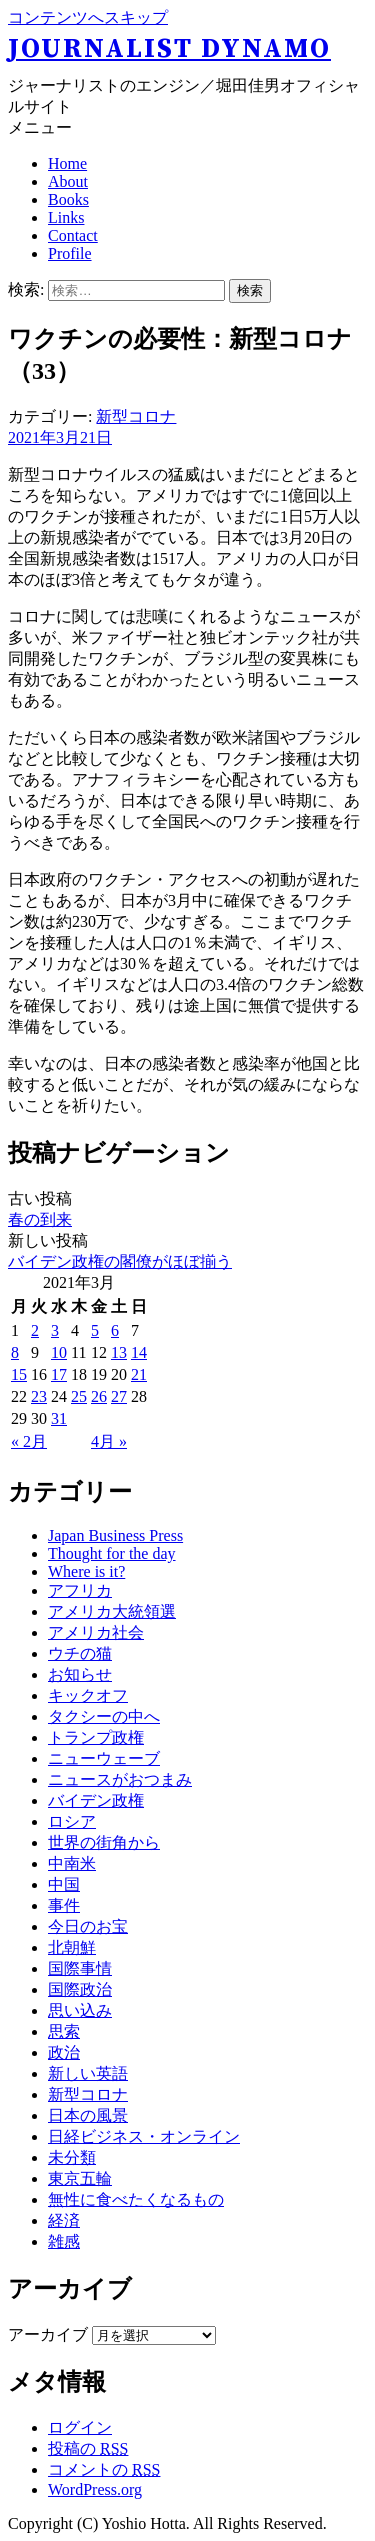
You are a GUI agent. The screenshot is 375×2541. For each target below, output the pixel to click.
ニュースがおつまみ (120, 1779)
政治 (64, 2052)
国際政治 (80, 1989)
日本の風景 (88, 2115)
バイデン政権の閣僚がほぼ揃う (120, 1261)
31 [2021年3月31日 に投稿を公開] (59, 1418)
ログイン (80, 2427)
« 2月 (29, 1441)
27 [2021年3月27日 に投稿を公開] (119, 1396)
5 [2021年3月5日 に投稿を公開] (95, 1330)
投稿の (88, 2448)
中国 (64, 1884)
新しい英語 (88, 2073)
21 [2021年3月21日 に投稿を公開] (139, 1374)
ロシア (72, 1821)
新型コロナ (136, 416)
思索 (64, 2031)
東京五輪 (80, 2178)
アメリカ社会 (96, 1632)
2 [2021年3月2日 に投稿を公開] (35, 1330)
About (68, 181)
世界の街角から (104, 1842)
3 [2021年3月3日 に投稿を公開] (55, 1330)
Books (68, 199)
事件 (64, 1905)
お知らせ (80, 1674)
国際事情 (80, 1968)
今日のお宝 (88, 1926)
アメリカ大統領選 (112, 1611)
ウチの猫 (80, 1653)
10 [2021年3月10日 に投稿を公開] (59, 1352)
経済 (64, 2220)
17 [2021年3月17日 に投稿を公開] (59, 1374)
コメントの (104, 2469)
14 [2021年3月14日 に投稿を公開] (139, 1352)
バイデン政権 (96, 1800)
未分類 (72, 2157)
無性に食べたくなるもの (136, 2199)
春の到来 (40, 1219)
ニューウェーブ (104, 1758)
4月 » (109, 1441)
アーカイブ (48, 2334)
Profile (70, 253)
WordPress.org (95, 2489)
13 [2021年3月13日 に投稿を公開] (119, 1352)
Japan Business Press (115, 1535)
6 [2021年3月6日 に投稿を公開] (115, 1330)
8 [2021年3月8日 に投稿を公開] (15, 1352)
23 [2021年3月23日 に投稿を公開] (39, 1396)
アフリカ (80, 1590)
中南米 (72, 1863)
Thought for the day (112, 1553)
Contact (73, 235)
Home (67, 163)
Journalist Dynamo (169, 49)
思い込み (80, 2010)
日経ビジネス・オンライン (144, 2136)
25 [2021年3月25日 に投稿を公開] (79, 1396)
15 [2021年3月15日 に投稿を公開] (19, 1374)
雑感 (64, 2241)
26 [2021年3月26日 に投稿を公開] (99, 1396)
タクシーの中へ (104, 1716)
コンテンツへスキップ (88, 17)
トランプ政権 (96, 1737)
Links (66, 217)
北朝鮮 (72, 1947)
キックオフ (88, 1695)
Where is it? (86, 1571)
